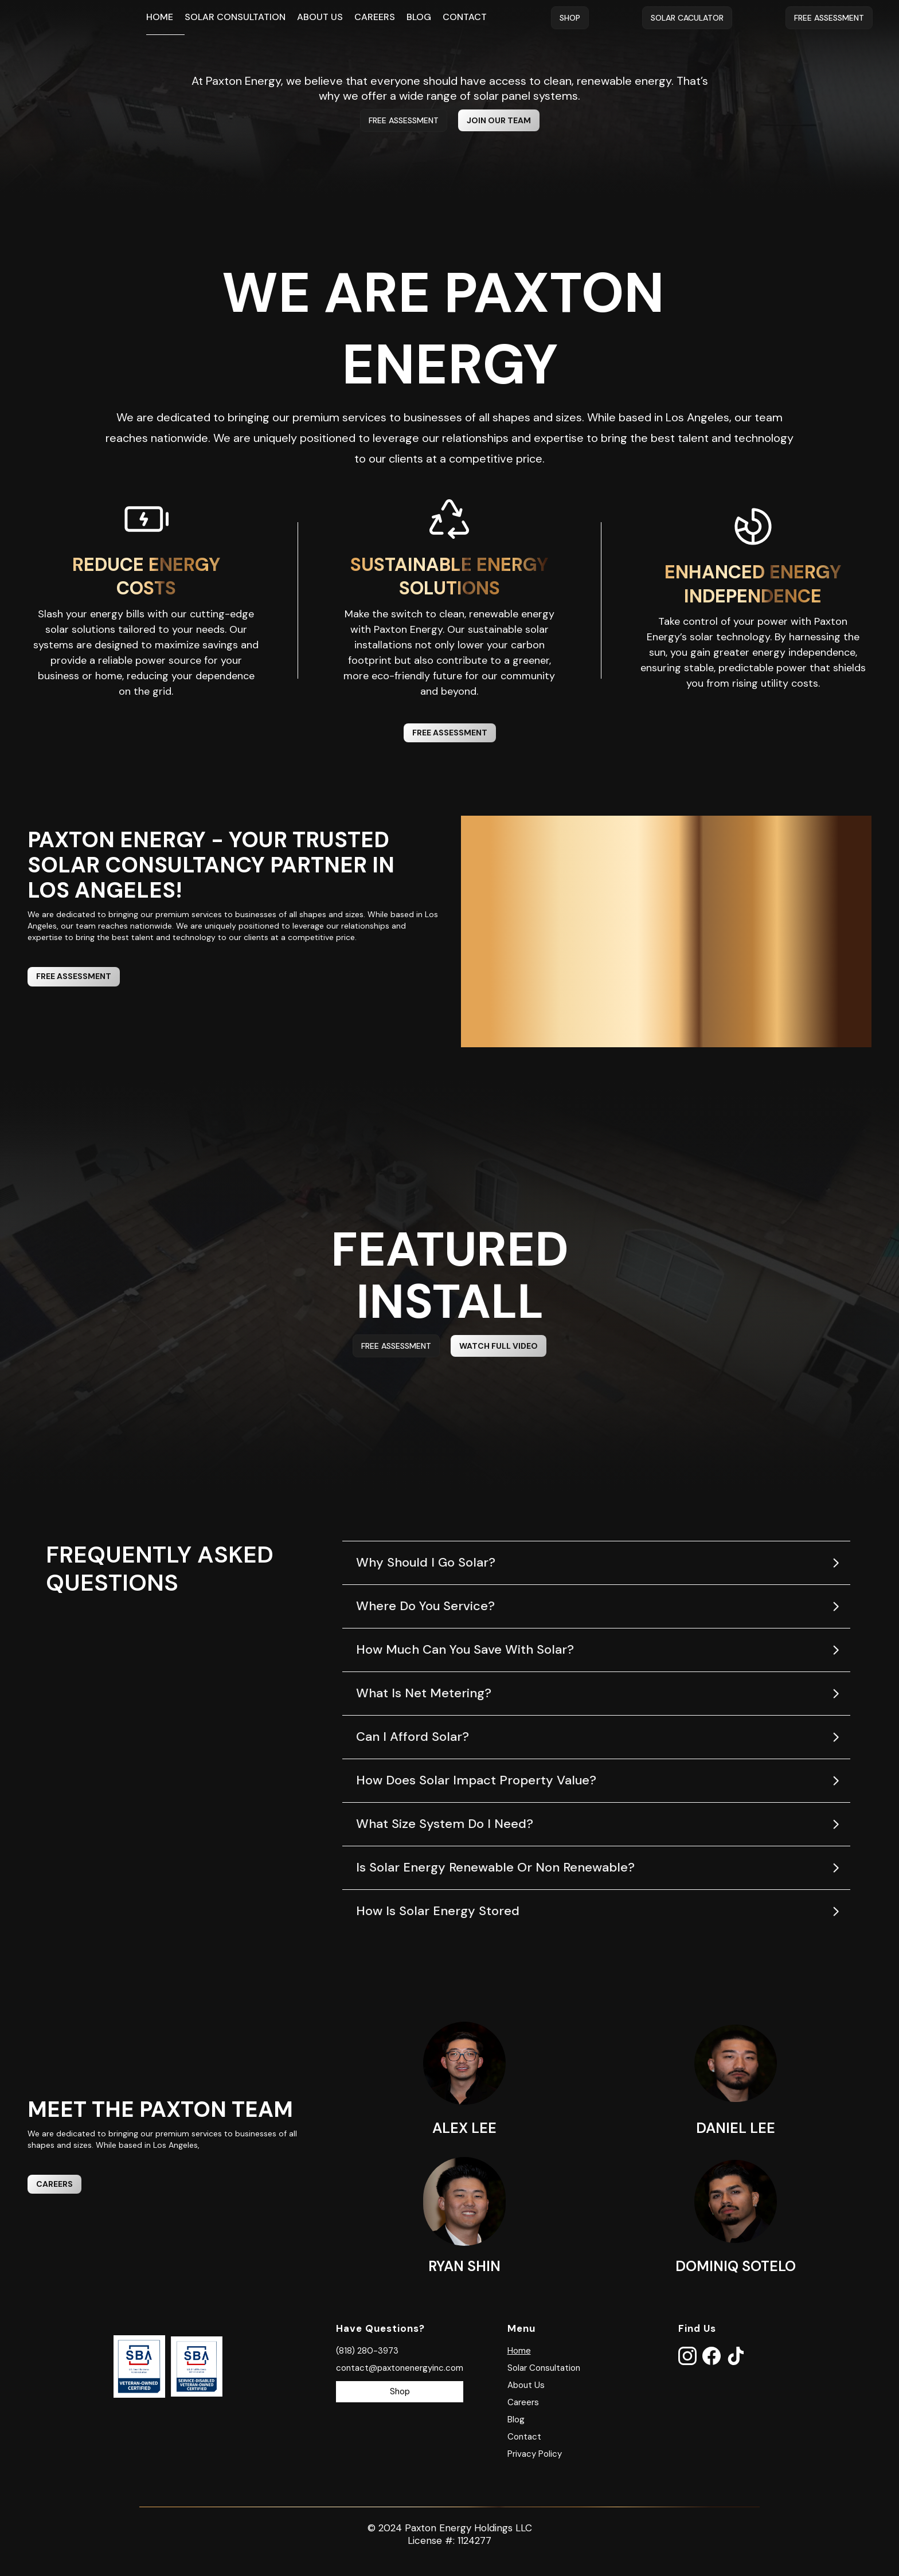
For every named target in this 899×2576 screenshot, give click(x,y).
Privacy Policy (534, 2454)
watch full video (498, 1346)
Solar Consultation (235, 17)
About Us (320, 17)
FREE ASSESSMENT (404, 120)
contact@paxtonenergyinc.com (399, 2368)
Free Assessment (829, 18)
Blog (418, 17)
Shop (570, 18)
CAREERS (54, 2184)
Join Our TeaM (499, 120)
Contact (465, 17)
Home (159, 17)
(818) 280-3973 (367, 2351)
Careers (374, 17)
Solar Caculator (687, 18)
